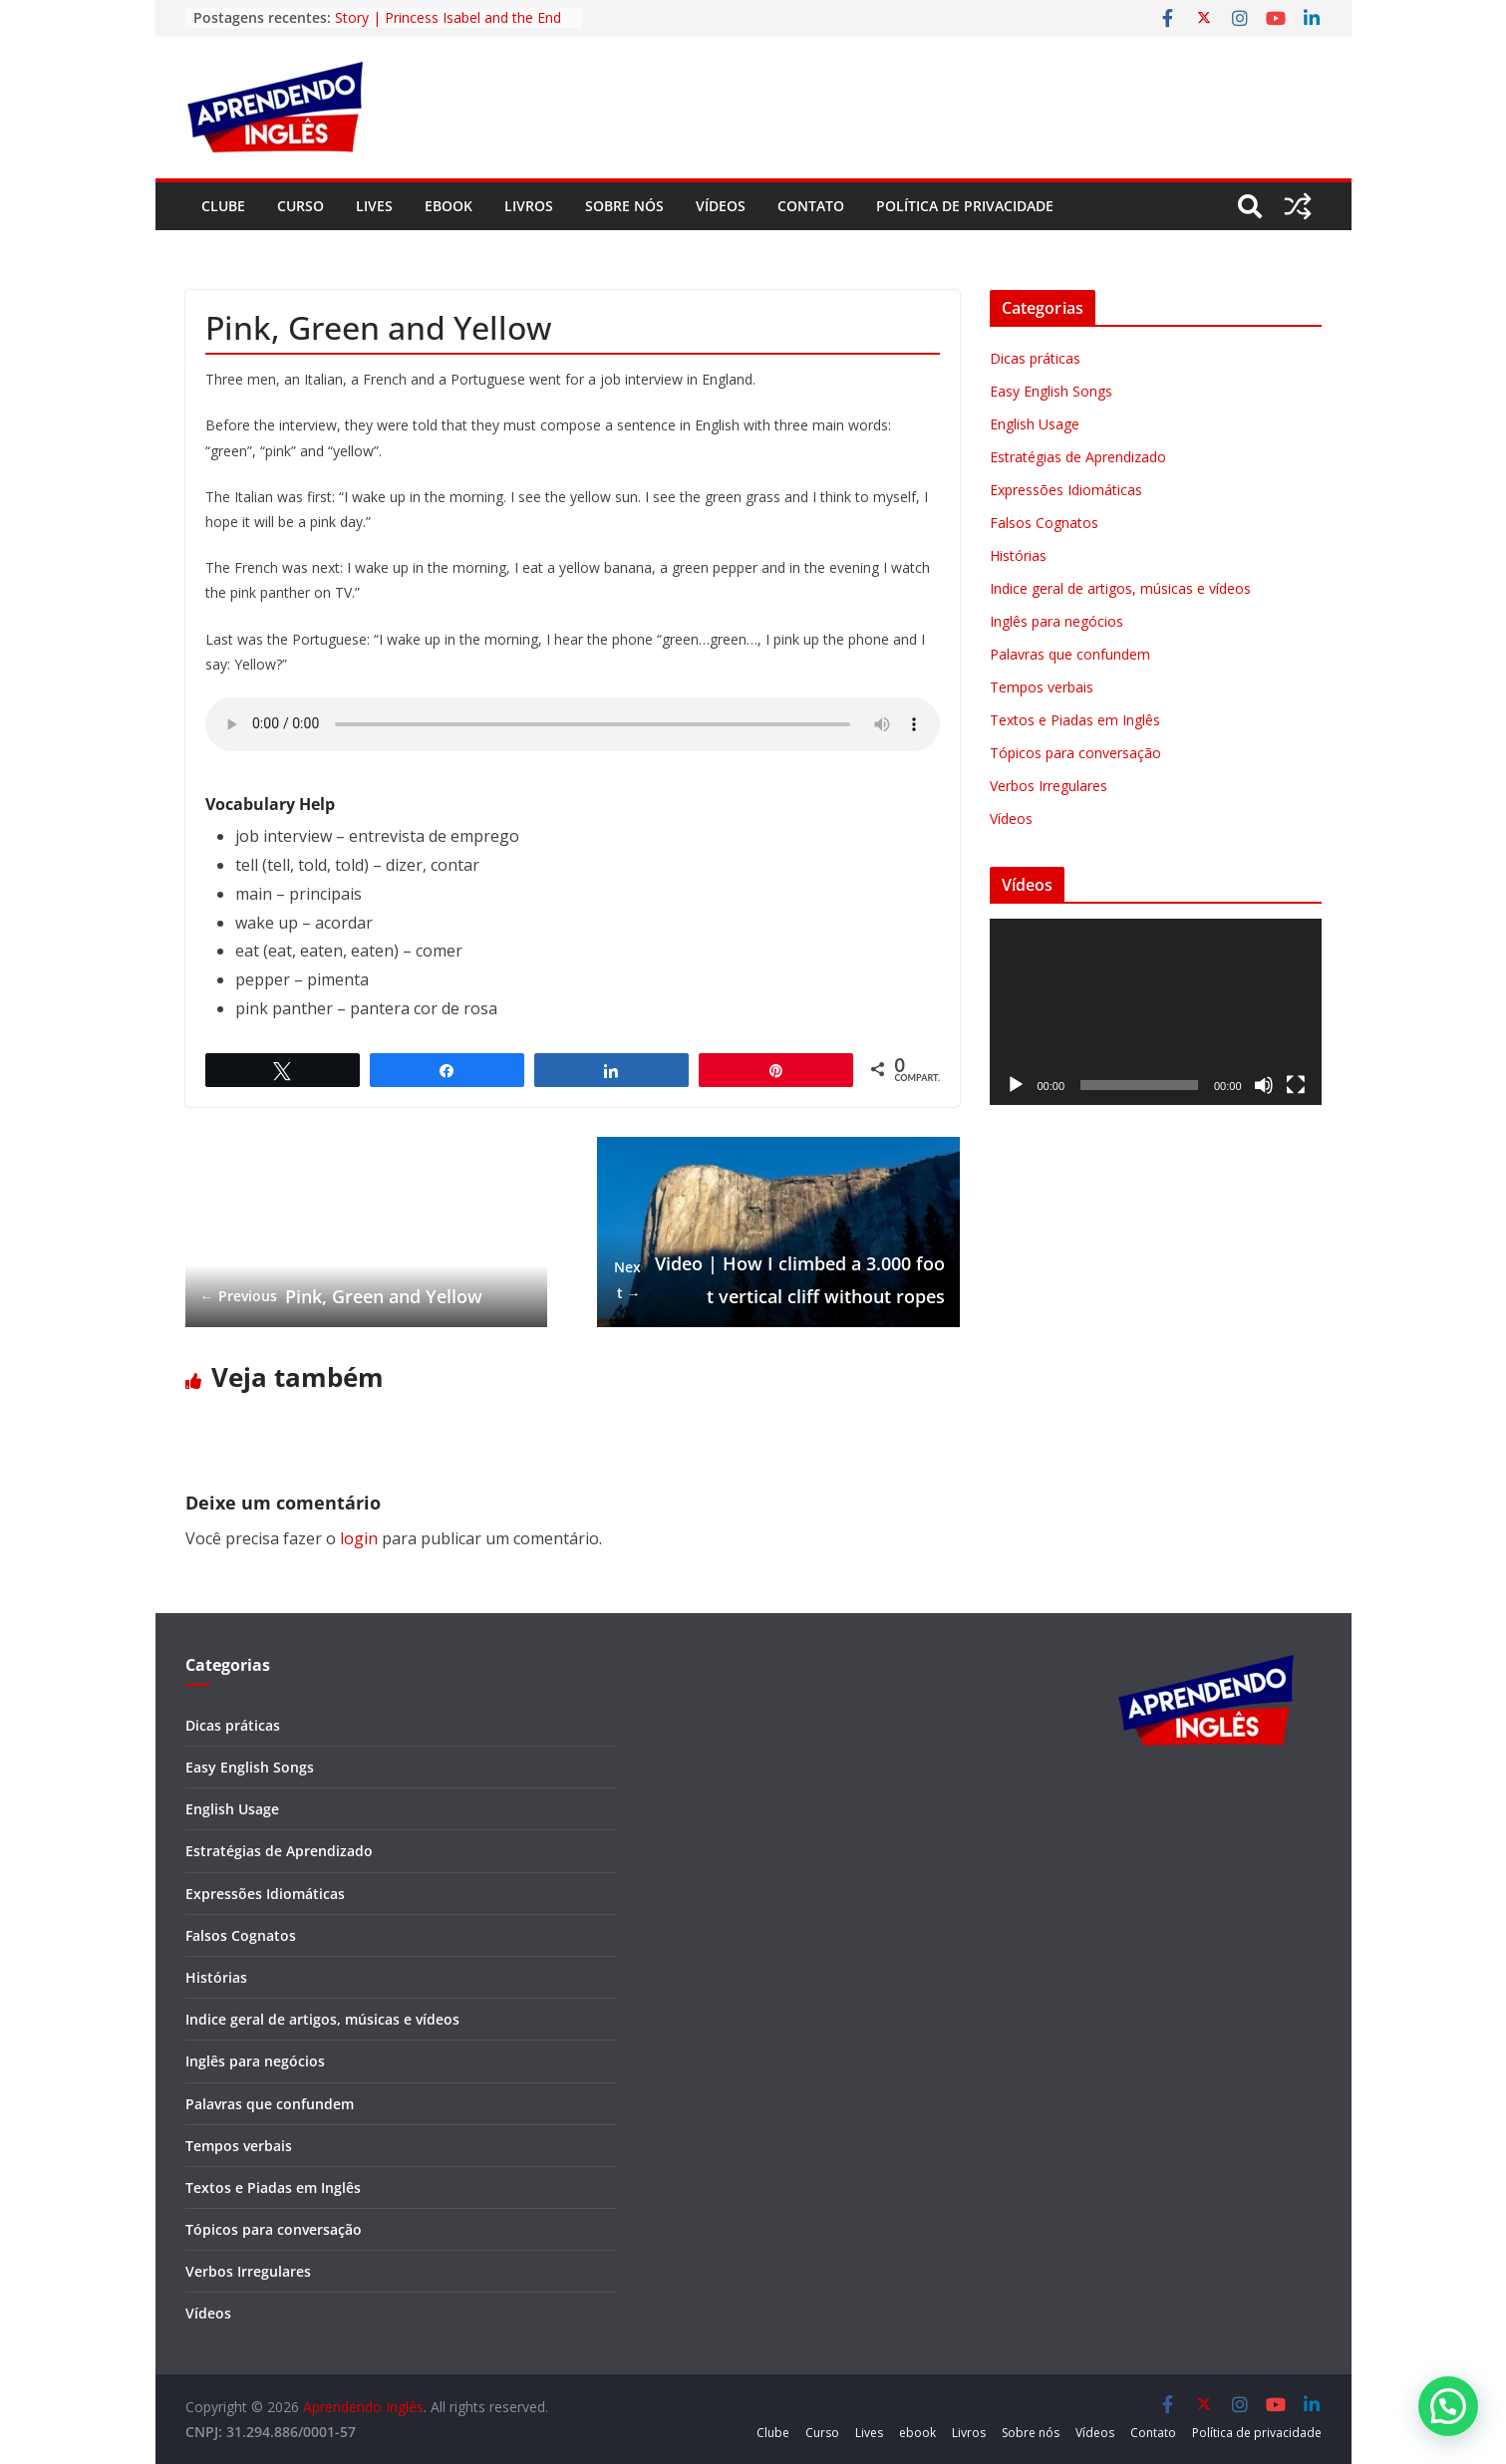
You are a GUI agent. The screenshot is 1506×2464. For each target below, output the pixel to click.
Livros (528, 205)
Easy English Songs (1051, 391)
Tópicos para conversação (1075, 752)
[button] (1448, 2406)
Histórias (1018, 555)
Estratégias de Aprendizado (1078, 456)
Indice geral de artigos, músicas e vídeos (1120, 588)
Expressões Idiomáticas (1066, 489)
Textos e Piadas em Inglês (1075, 719)
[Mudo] (1264, 1085)
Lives (374, 205)
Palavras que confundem (1070, 654)
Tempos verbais (1041, 687)
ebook (448, 205)
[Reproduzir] (1016, 1085)
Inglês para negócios (1056, 621)
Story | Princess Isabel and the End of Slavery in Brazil (448, 27)
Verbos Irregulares (1048, 785)
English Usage (1034, 423)
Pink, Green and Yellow (341, 1295)
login (359, 1538)
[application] (1156, 1012)
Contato (810, 205)
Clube (223, 205)
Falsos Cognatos (1044, 522)
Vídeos (721, 205)
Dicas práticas (1035, 358)
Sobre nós (624, 205)
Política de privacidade (965, 205)
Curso (300, 205)
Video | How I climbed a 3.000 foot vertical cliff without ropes (778, 1279)
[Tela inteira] (1296, 1085)
